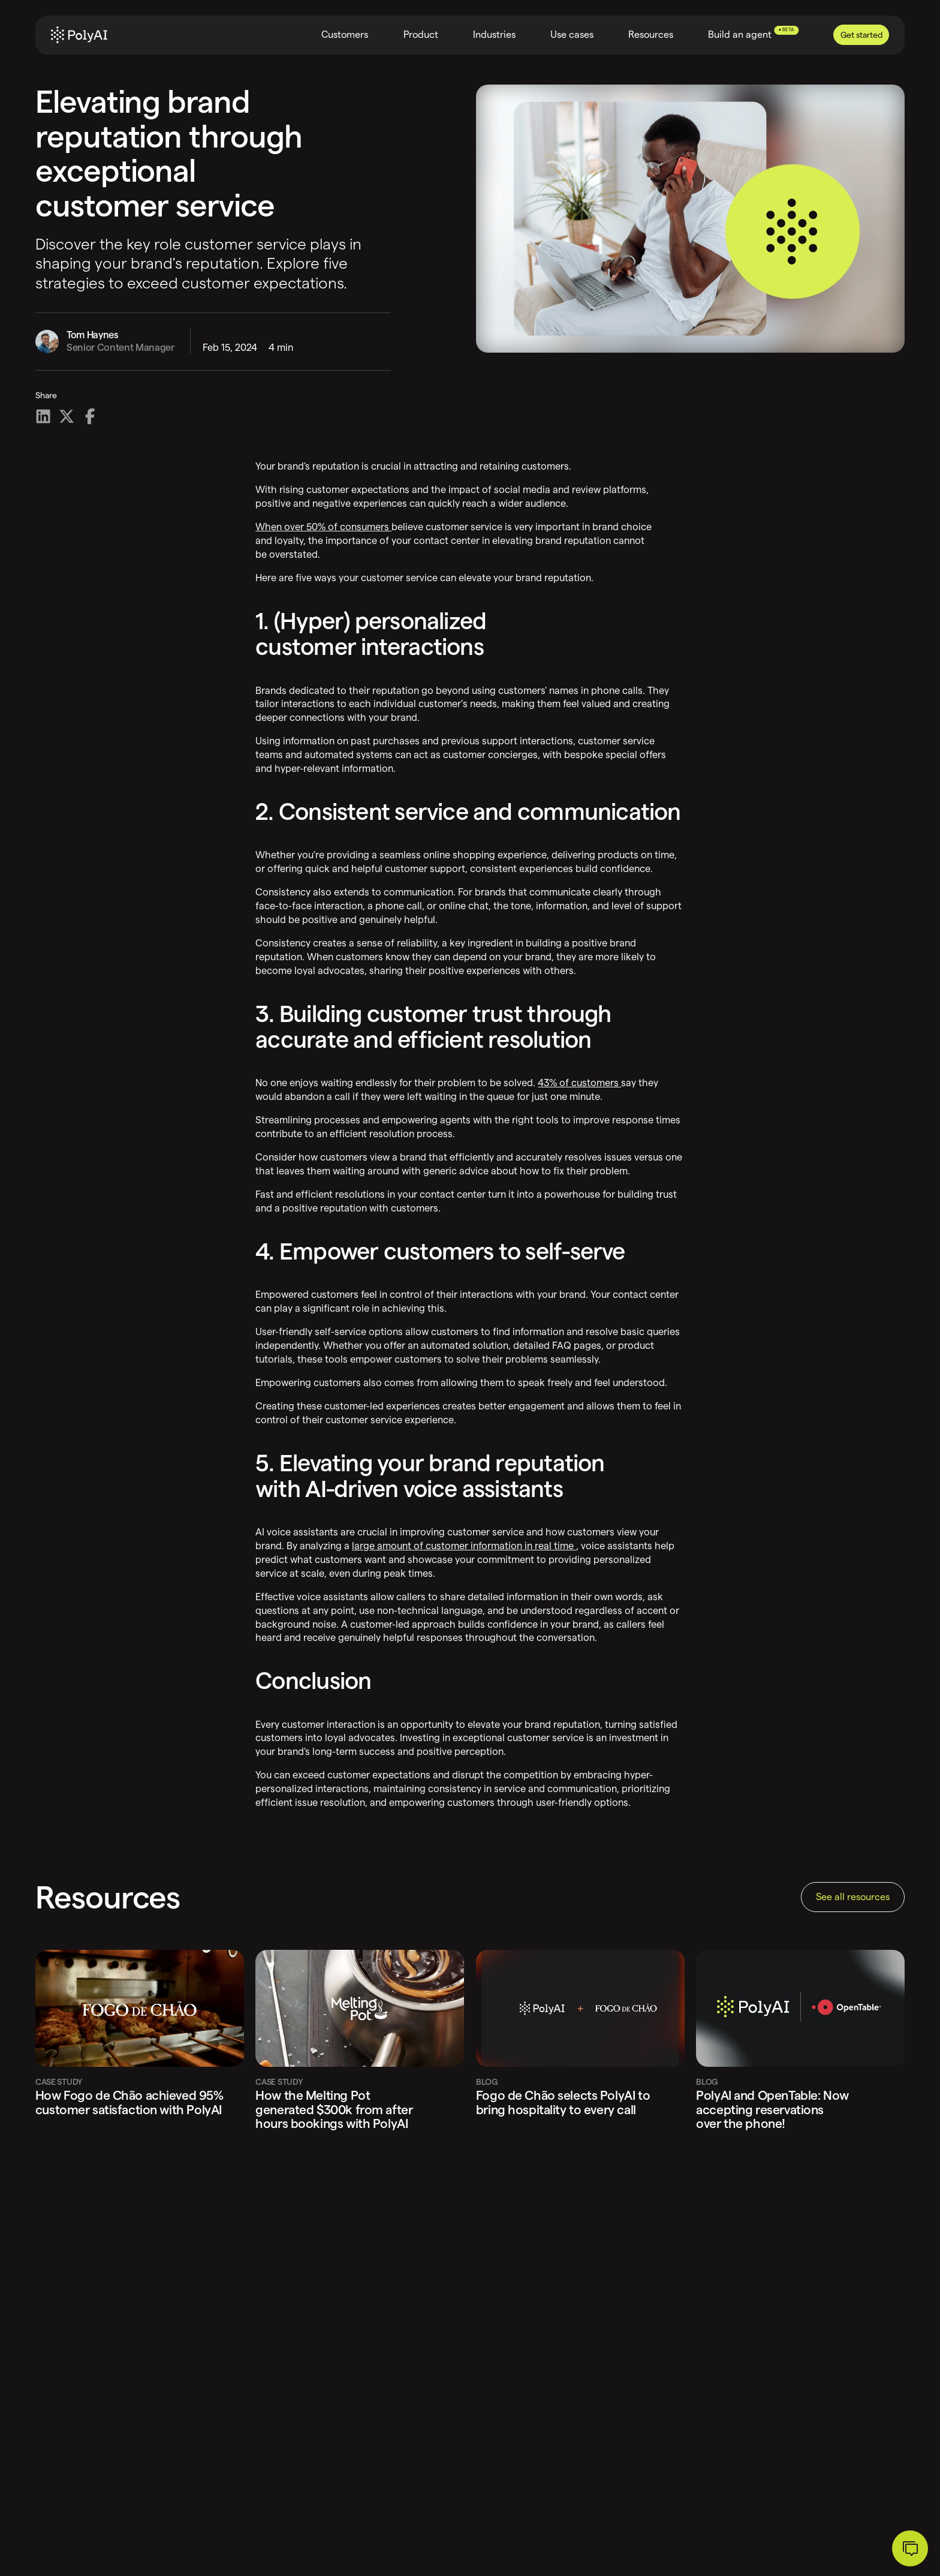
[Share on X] (66, 416)
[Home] (79, 35)
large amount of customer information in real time (464, 1545)
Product (420, 34)
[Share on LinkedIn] (43, 416)
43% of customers (579, 1082)
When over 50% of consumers (323, 526)
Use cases (571, 34)
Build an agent (753, 33)
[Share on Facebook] (90, 416)
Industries (494, 34)
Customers (344, 34)
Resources (650, 34)
